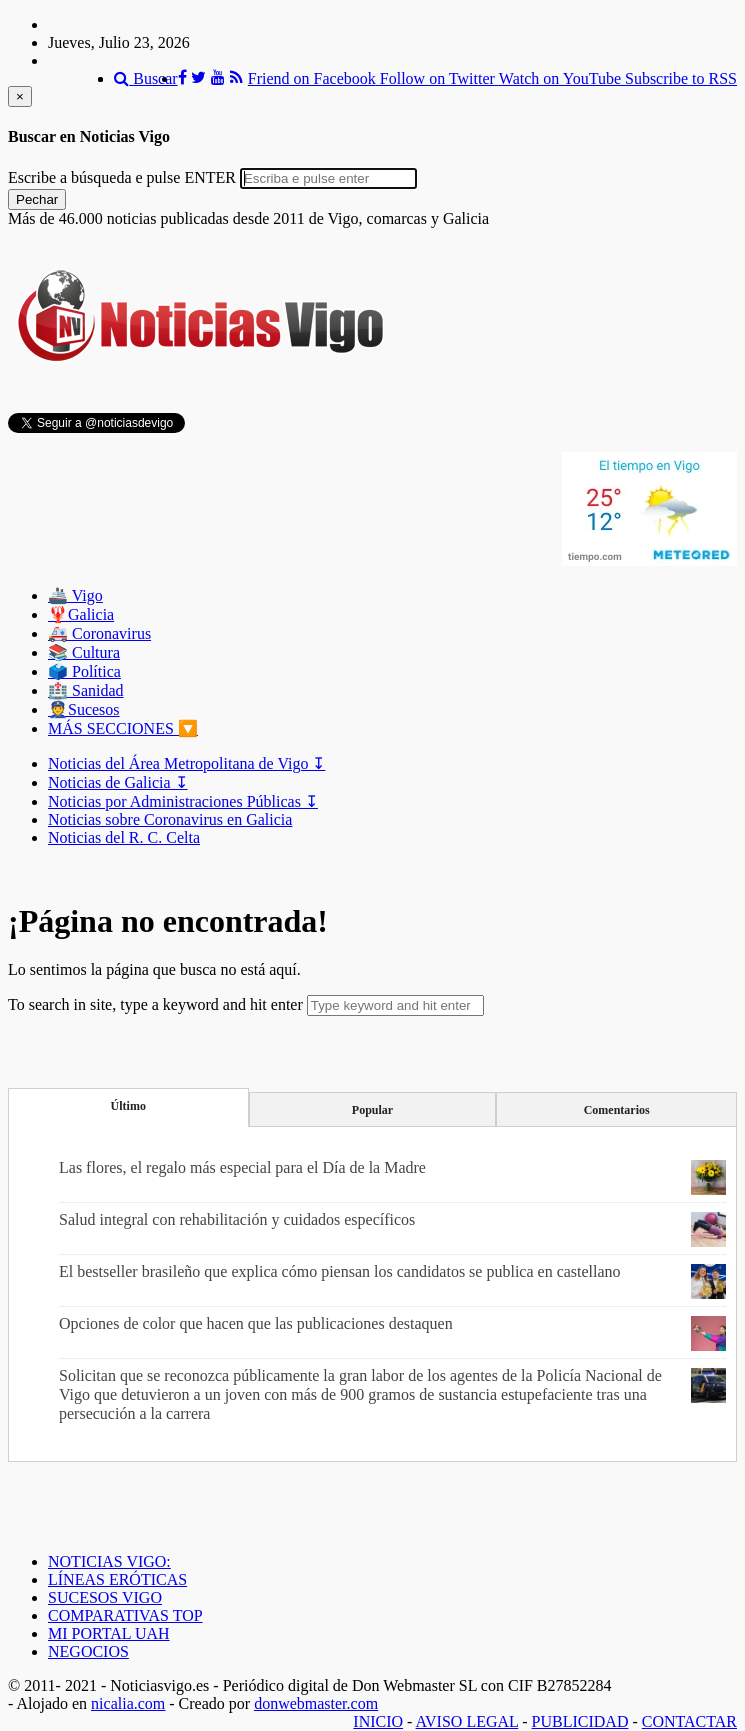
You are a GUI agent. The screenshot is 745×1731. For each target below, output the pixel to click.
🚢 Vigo (75, 595)
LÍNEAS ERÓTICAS (117, 1579)
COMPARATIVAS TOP (125, 1615)
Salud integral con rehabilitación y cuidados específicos (237, 1219)
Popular (372, 1110)
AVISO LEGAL (467, 1721)
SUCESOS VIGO (105, 1597)
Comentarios (617, 1110)
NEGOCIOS (88, 1651)
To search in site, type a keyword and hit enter (155, 1004)
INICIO (378, 1721)
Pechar (37, 199)
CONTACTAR (689, 1721)
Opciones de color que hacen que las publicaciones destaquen (256, 1323)
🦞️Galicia (81, 614)
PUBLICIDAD (580, 1721)
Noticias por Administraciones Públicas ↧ (183, 801)
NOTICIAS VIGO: (109, 1561)
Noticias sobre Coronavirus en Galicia (170, 819)
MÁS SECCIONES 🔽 (123, 728)
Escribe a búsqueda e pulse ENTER (122, 177)
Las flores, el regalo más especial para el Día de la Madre (242, 1167)
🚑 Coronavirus (99, 633)
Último (128, 1106)
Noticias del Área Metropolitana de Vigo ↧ (186, 763)
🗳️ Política (84, 671)
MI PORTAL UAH (109, 1633)
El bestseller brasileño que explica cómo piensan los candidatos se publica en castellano (340, 1271)
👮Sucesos (84, 709)
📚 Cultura (84, 652)
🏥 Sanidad (86, 690)
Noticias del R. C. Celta (124, 837)
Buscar (145, 78)
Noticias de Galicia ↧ (118, 782)
